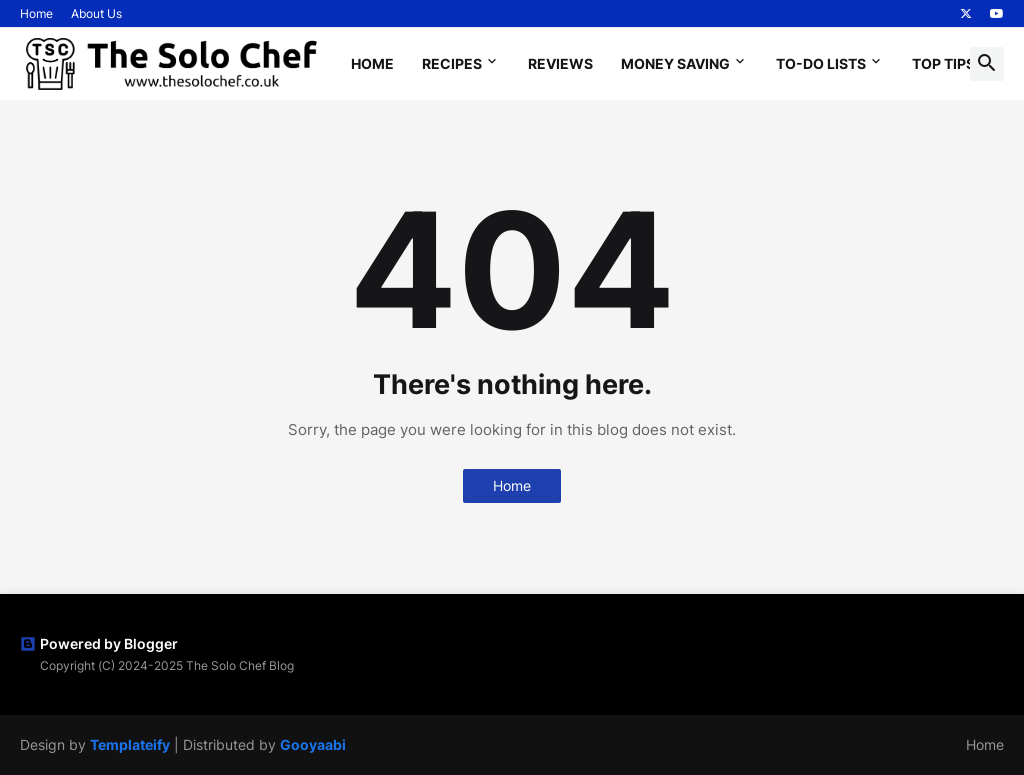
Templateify (130, 744)
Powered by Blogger (99, 643)
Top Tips (943, 63)
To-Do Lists (821, 63)
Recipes (452, 63)
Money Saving (675, 63)
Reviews (560, 63)
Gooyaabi (313, 744)
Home (36, 13)
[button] (987, 64)
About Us (96, 13)
